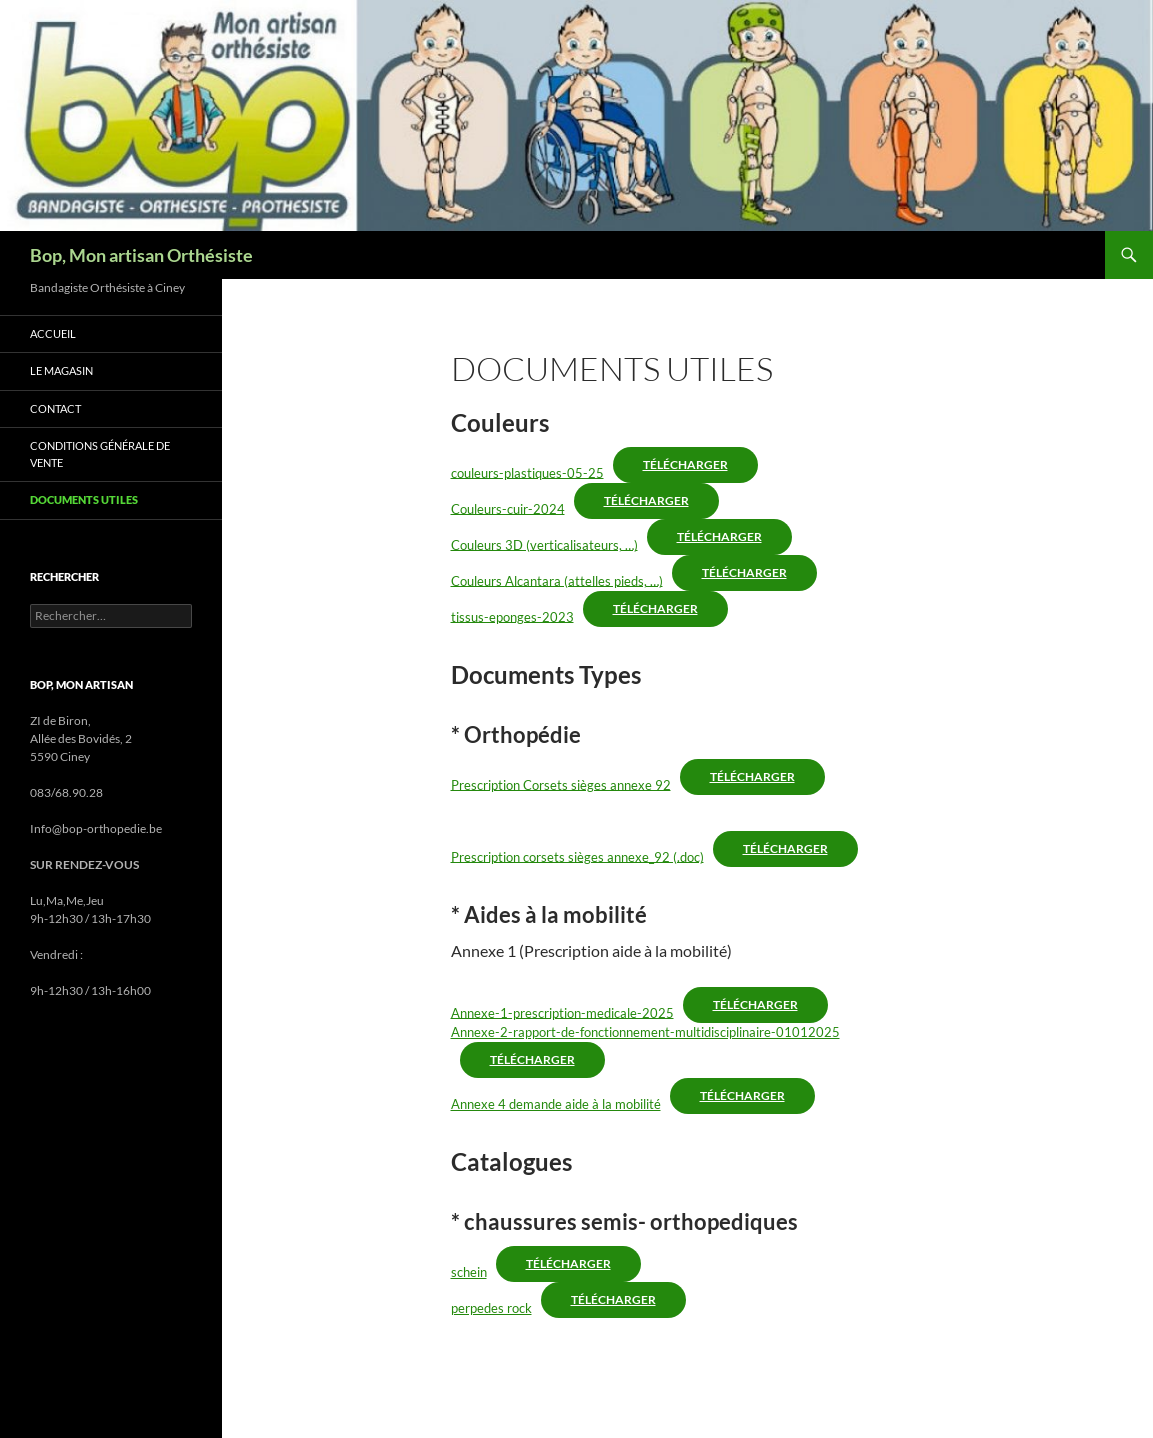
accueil (53, 333)
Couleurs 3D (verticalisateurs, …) (544, 544)
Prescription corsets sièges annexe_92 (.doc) (577, 856)
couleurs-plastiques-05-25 (527, 472)
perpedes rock (491, 1308)
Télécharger (685, 464)
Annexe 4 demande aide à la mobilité (556, 1104)
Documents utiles (84, 499)
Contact (55, 408)
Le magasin (61, 370)
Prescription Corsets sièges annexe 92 (561, 784)
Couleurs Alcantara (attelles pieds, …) (557, 580)
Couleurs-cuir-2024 (508, 508)
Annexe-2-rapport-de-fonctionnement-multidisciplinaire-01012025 (645, 1032)
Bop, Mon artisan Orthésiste (141, 255)
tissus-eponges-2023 (512, 616)
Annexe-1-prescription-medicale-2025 (562, 1012)
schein (469, 1272)
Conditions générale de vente (100, 454)
